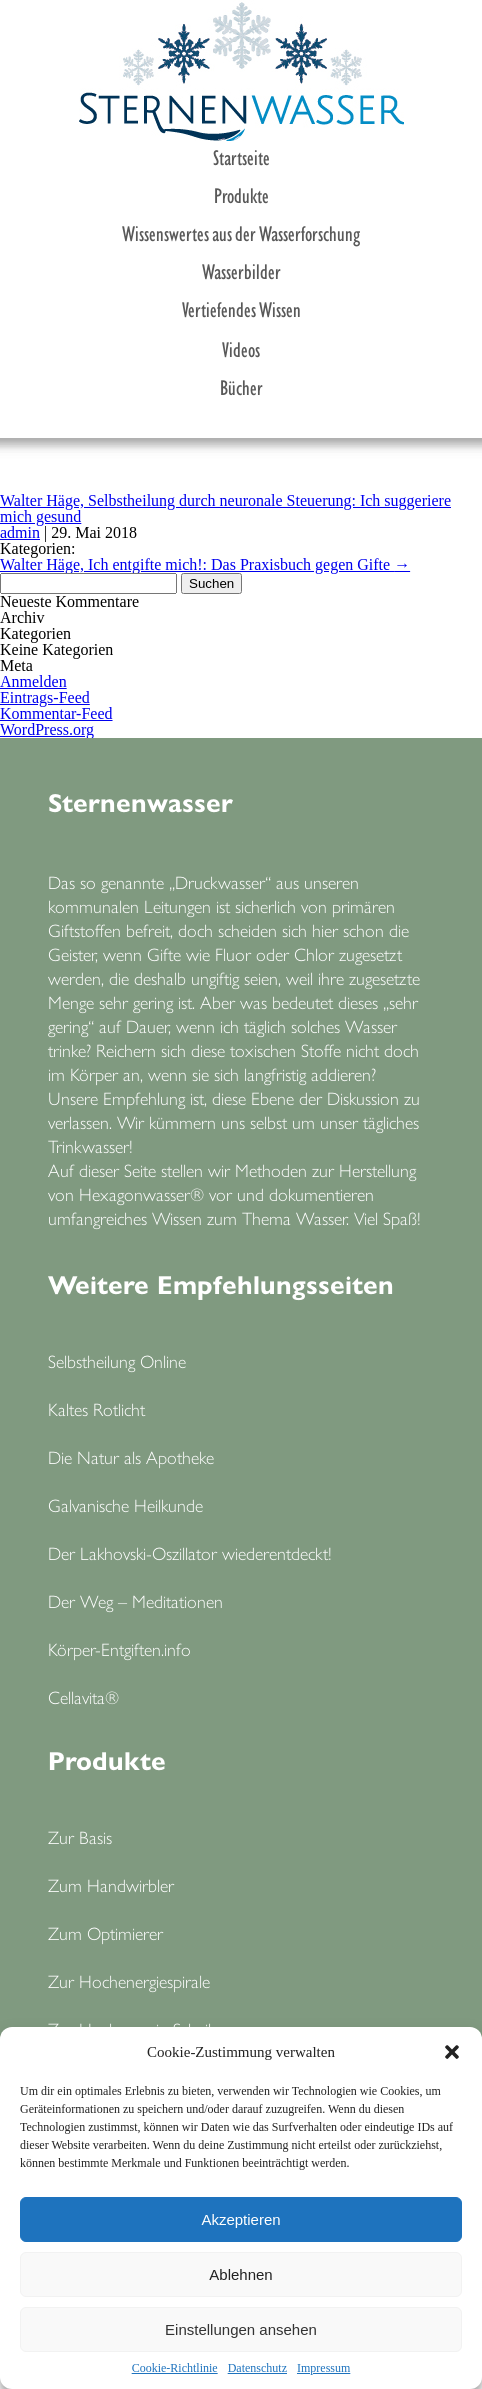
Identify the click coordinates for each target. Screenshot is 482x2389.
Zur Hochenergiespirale (129, 1980)
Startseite (241, 156)
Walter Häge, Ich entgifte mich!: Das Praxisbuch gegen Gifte (205, 564)
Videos (241, 348)
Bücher (241, 386)
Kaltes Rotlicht (96, 1408)
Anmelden (33, 681)
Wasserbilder (241, 270)
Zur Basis (80, 1836)
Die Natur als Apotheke (131, 1456)
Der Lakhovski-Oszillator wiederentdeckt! (190, 1552)
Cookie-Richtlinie (175, 2368)
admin (20, 532)
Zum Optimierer (105, 1932)
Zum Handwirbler (111, 1884)
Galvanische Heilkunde (125, 1504)
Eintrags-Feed (45, 697)
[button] (452, 2052)
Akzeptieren (240, 2219)
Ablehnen (240, 2274)
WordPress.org (47, 729)
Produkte (241, 194)
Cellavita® (83, 1696)
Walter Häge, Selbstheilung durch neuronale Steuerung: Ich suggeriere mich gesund (225, 508)
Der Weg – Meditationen (135, 1600)
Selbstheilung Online (117, 1360)
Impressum (323, 2368)
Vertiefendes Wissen (241, 308)
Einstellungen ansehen (241, 2329)
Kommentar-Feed (56, 713)
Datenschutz (257, 2368)
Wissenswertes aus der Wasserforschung (241, 232)
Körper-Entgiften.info (119, 1648)
